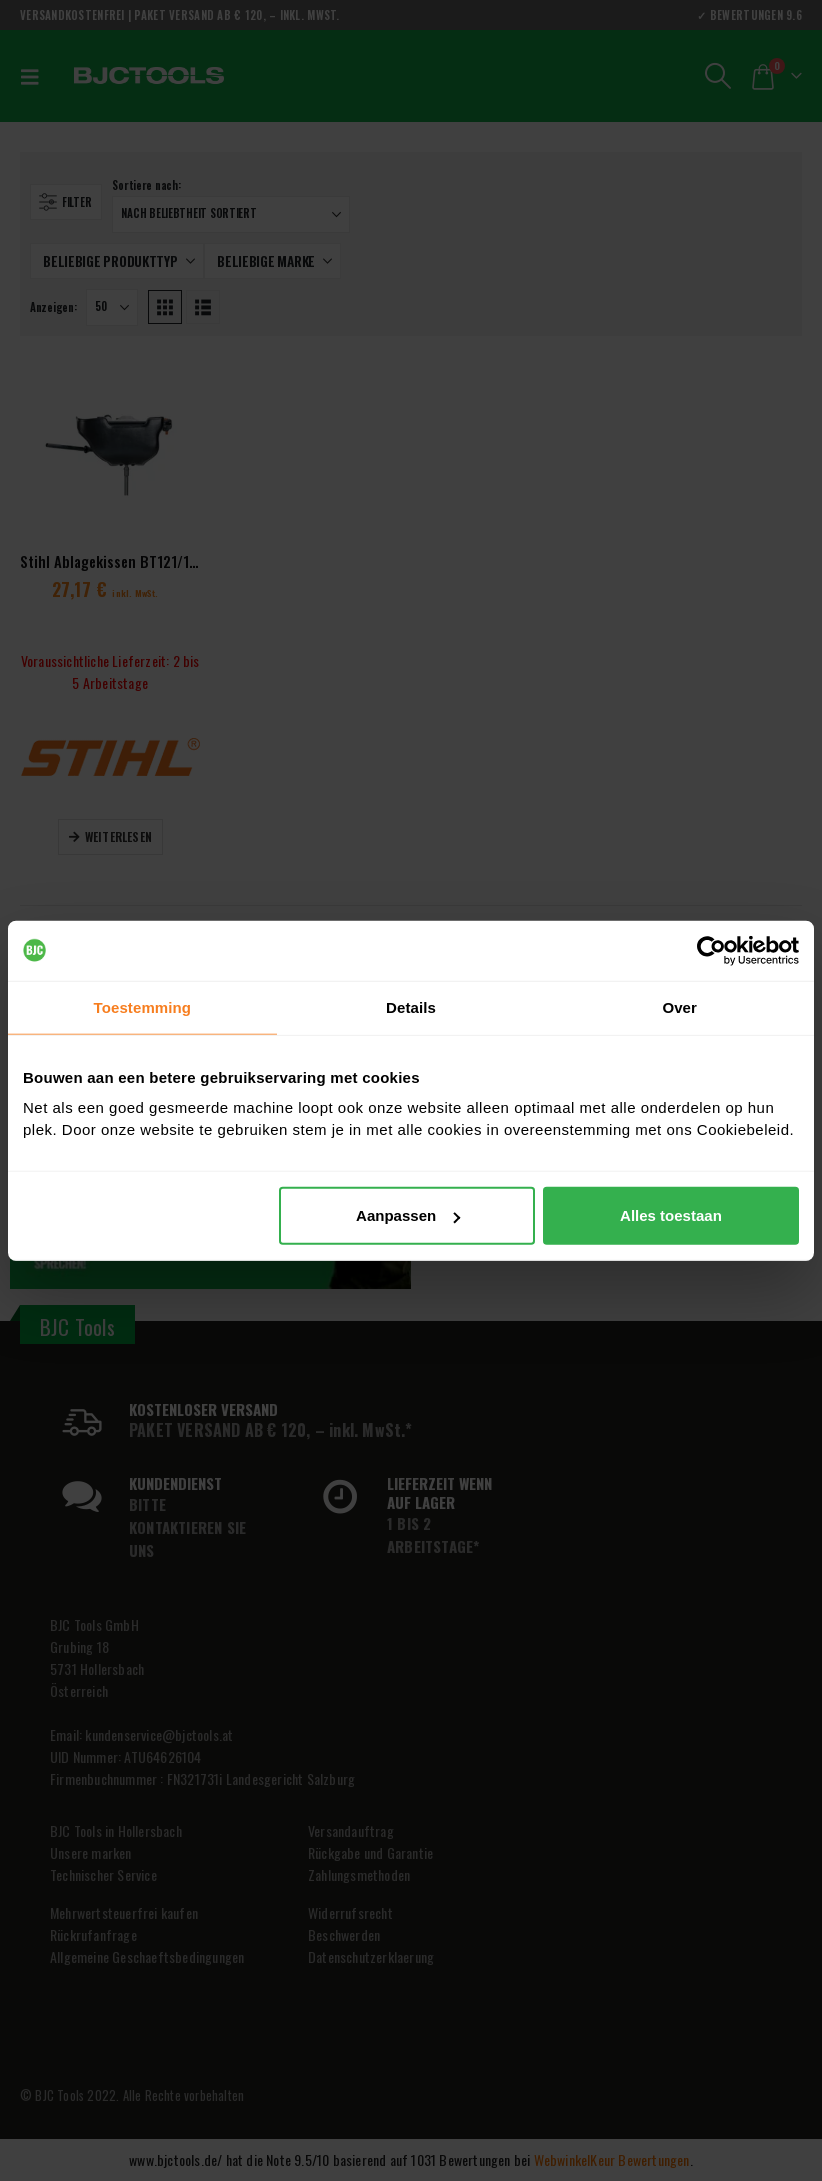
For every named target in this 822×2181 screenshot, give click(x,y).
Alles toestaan (671, 1215)
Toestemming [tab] (143, 1006)
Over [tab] (679, 1006)
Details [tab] (411, 1006)
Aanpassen (408, 1215)
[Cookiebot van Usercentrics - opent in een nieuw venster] (711, 950)
